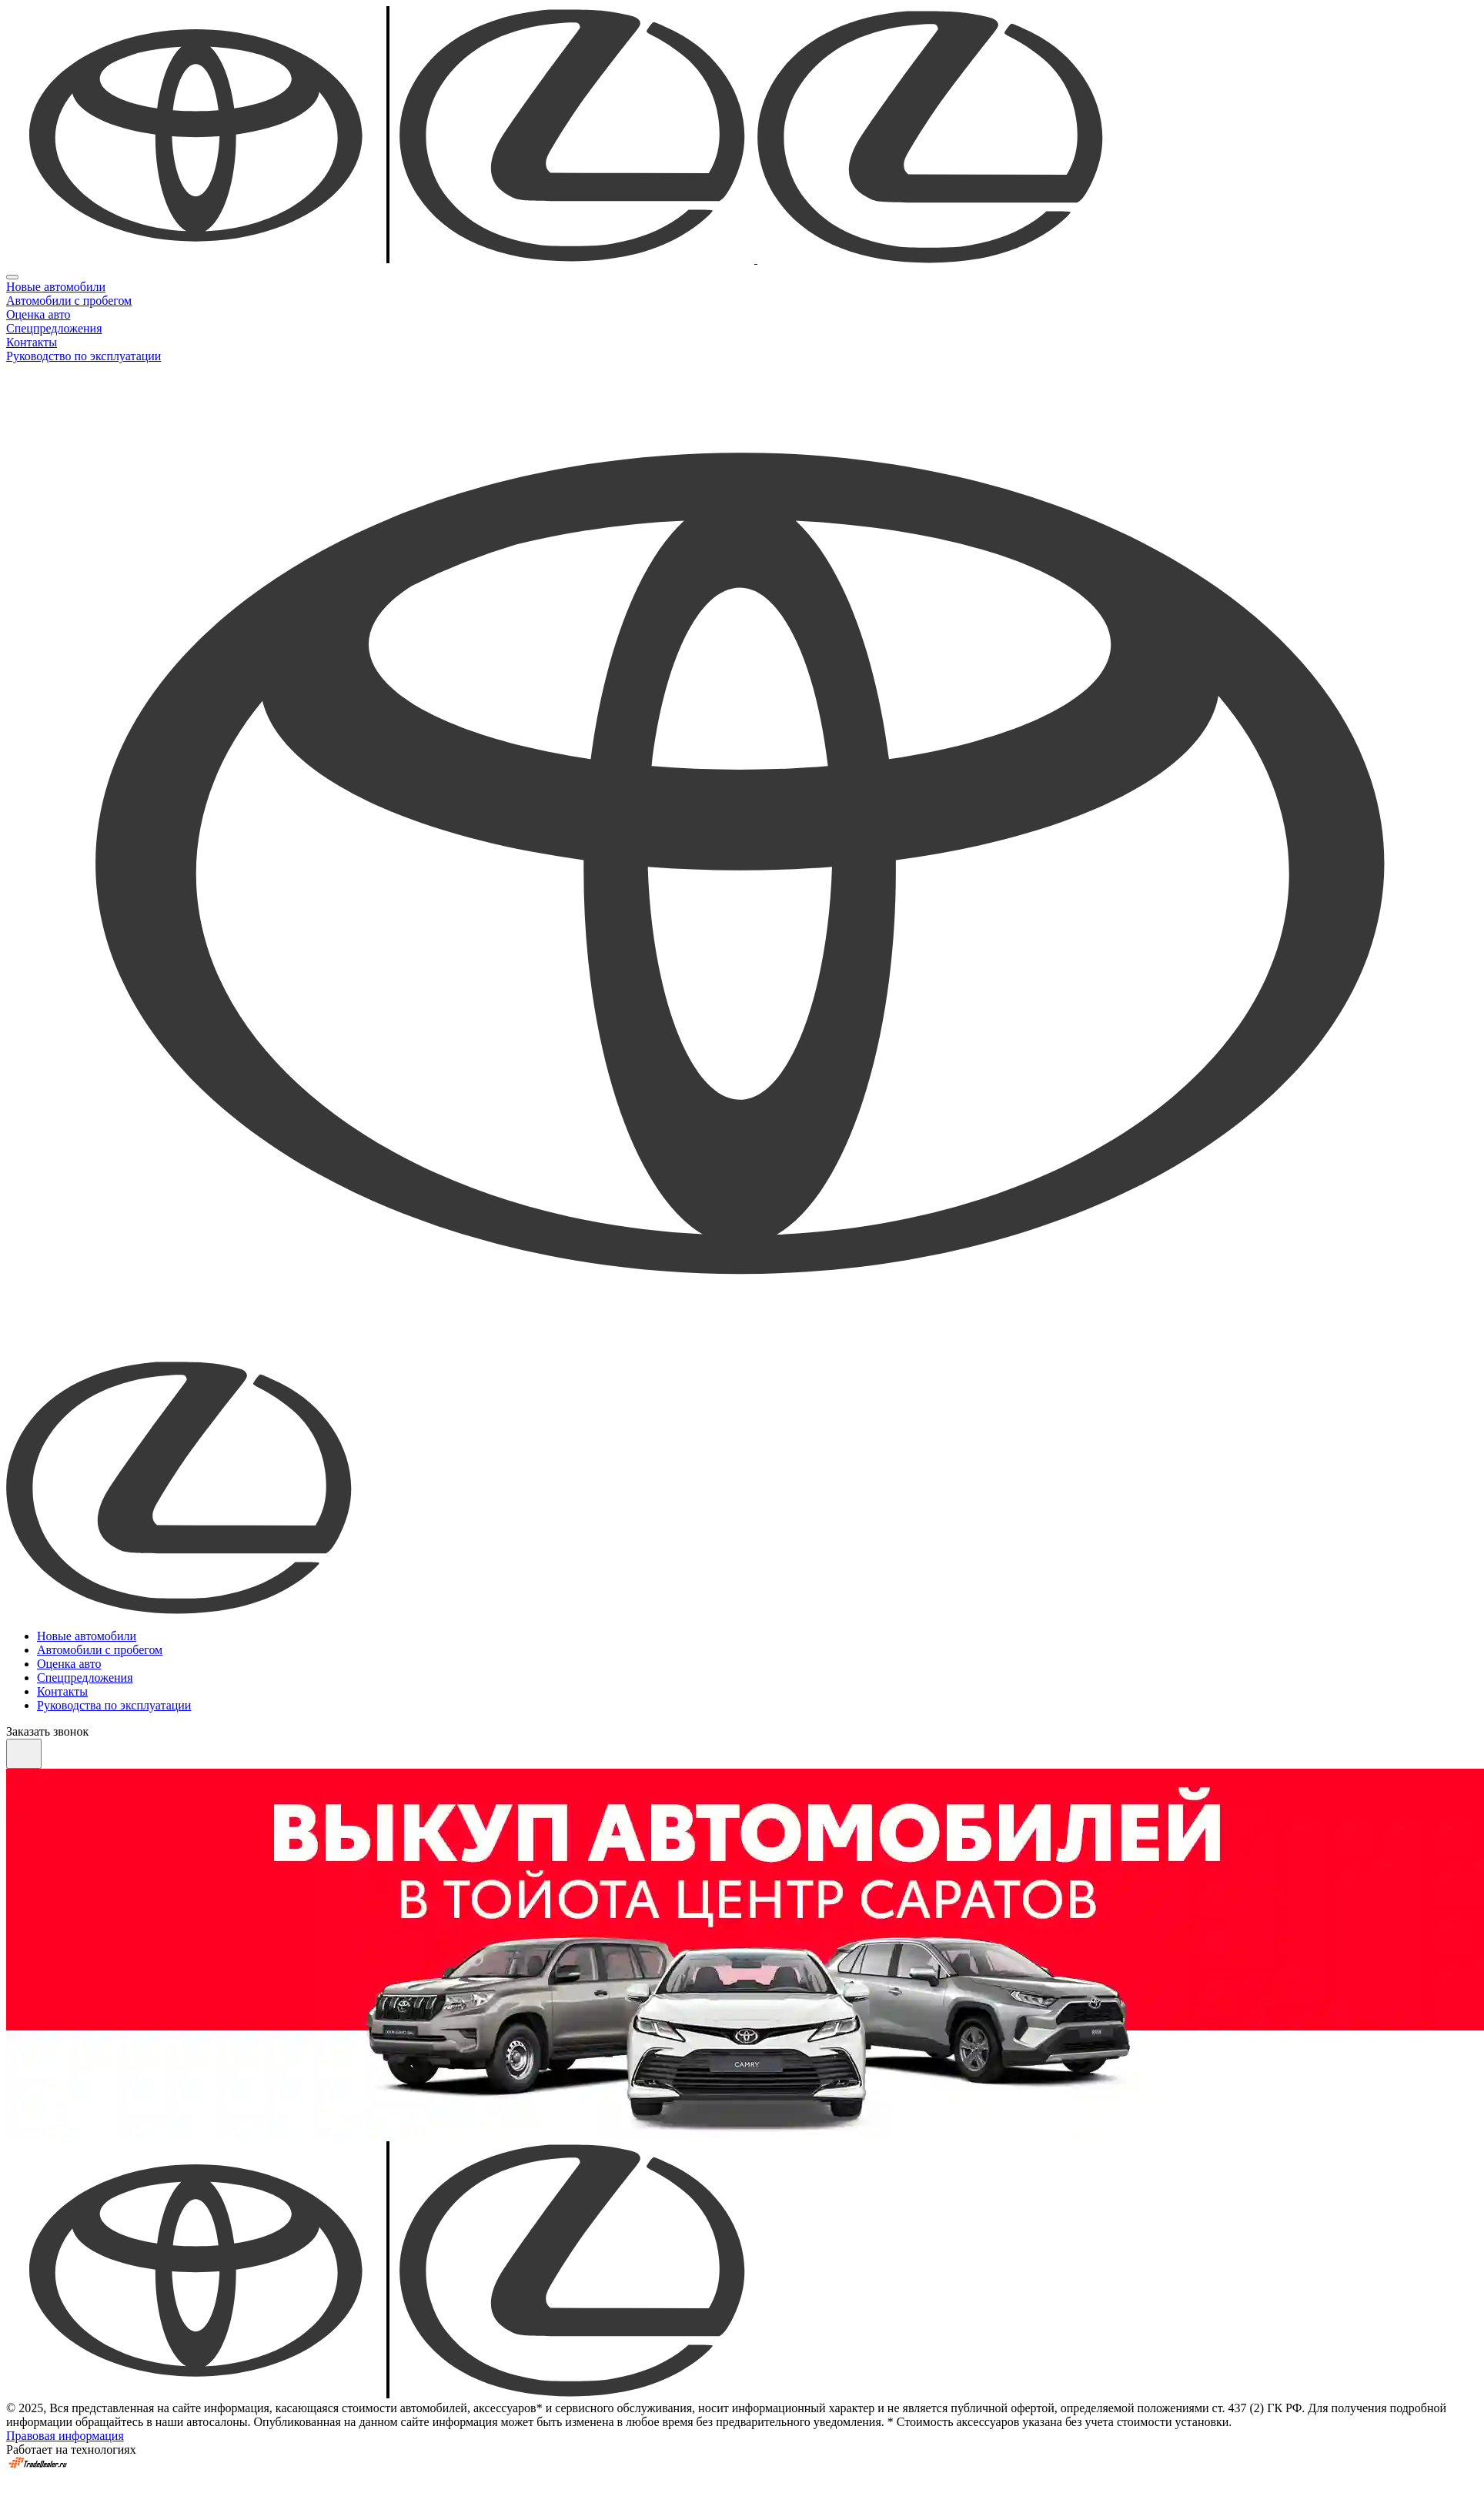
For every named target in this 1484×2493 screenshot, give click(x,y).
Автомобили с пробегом (69, 300)
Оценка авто (38, 314)
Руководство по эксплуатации (83, 356)
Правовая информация (65, 2435)
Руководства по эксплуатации (114, 1705)
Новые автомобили (55, 286)
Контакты (31, 342)
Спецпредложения (54, 328)
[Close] (12, 277)
